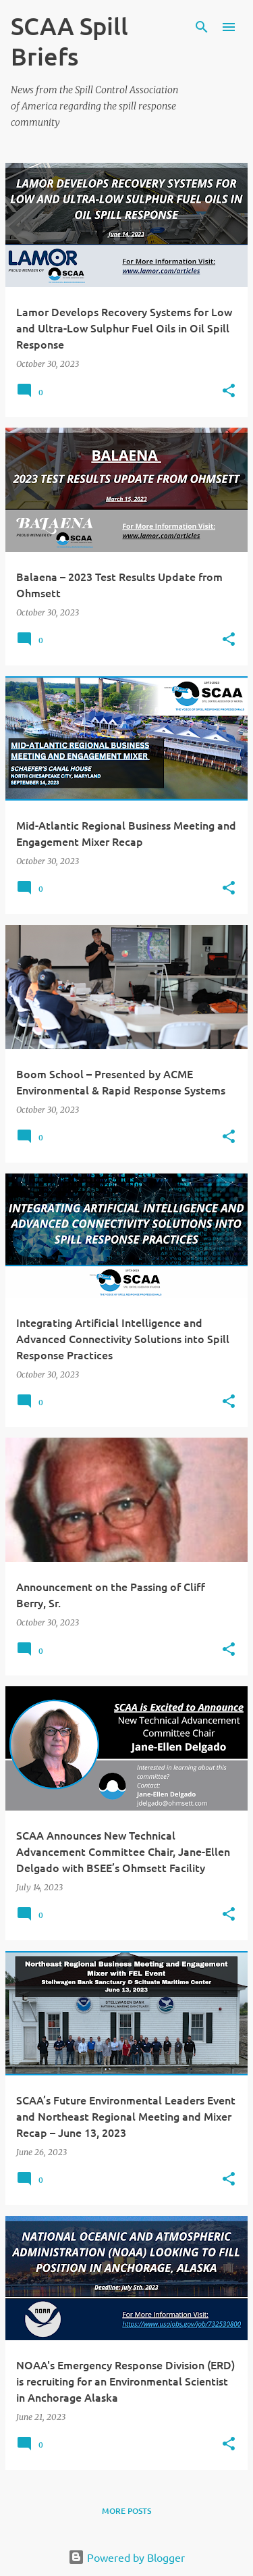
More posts (126, 2511)
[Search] (202, 27)
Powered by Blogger (126, 2557)
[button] (229, 391)
